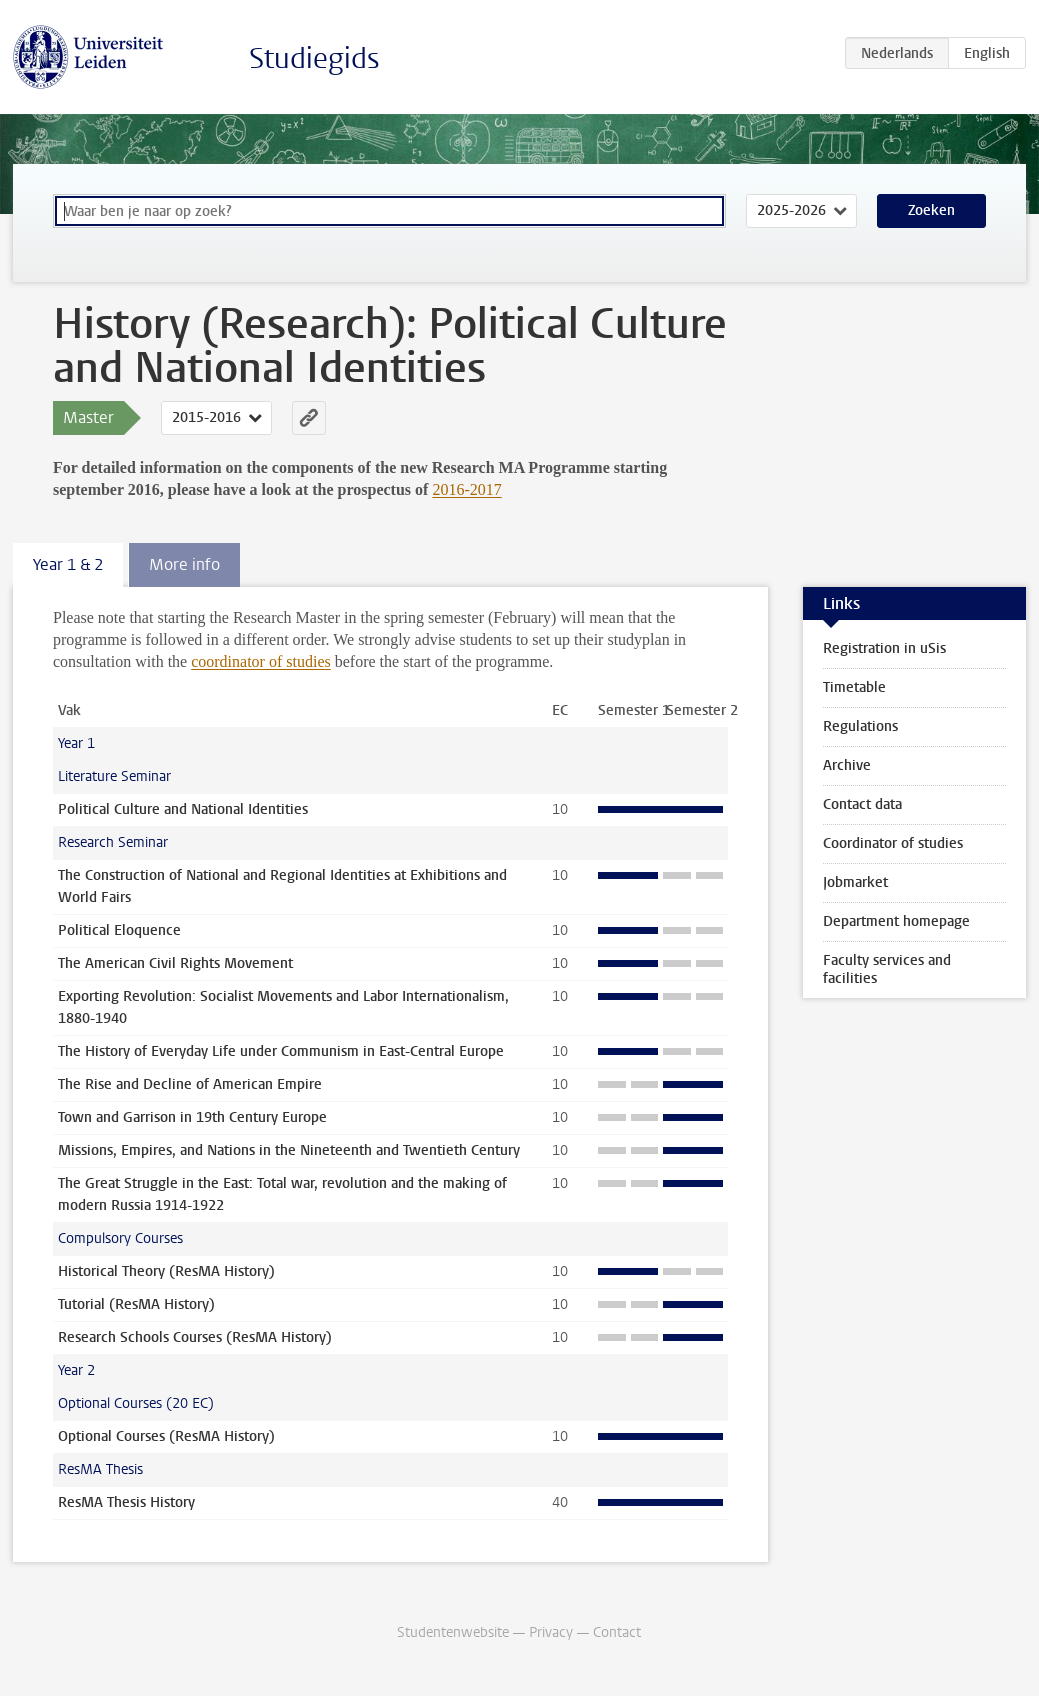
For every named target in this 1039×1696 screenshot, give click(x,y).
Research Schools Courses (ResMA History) (195, 1337)
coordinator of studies (261, 661)
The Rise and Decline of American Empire (190, 1084)
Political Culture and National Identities (183, 809)
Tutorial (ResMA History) (136, 1304)
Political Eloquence (119, 930)
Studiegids (314, 58)
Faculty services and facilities (887, 969)
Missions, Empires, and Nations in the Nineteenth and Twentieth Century (289, 1150)
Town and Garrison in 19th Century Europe (192, 1117)
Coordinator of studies (893, 843)
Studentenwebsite (453, 1632)
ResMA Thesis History (126, 1502)
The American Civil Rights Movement (175, 963)
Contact (617, 1632)
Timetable (854, 687)
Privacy (551, 1632)
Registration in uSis (884, 648)
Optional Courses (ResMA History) (166, 1436)
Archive (847, 765)
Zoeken (931, 210)
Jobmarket (855, 882)
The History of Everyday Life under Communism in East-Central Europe (281, 1051)
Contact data (862, 804)
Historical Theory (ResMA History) (166, 1271)
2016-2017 (466, 489)
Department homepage (896, 921)
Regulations (860, 726)
